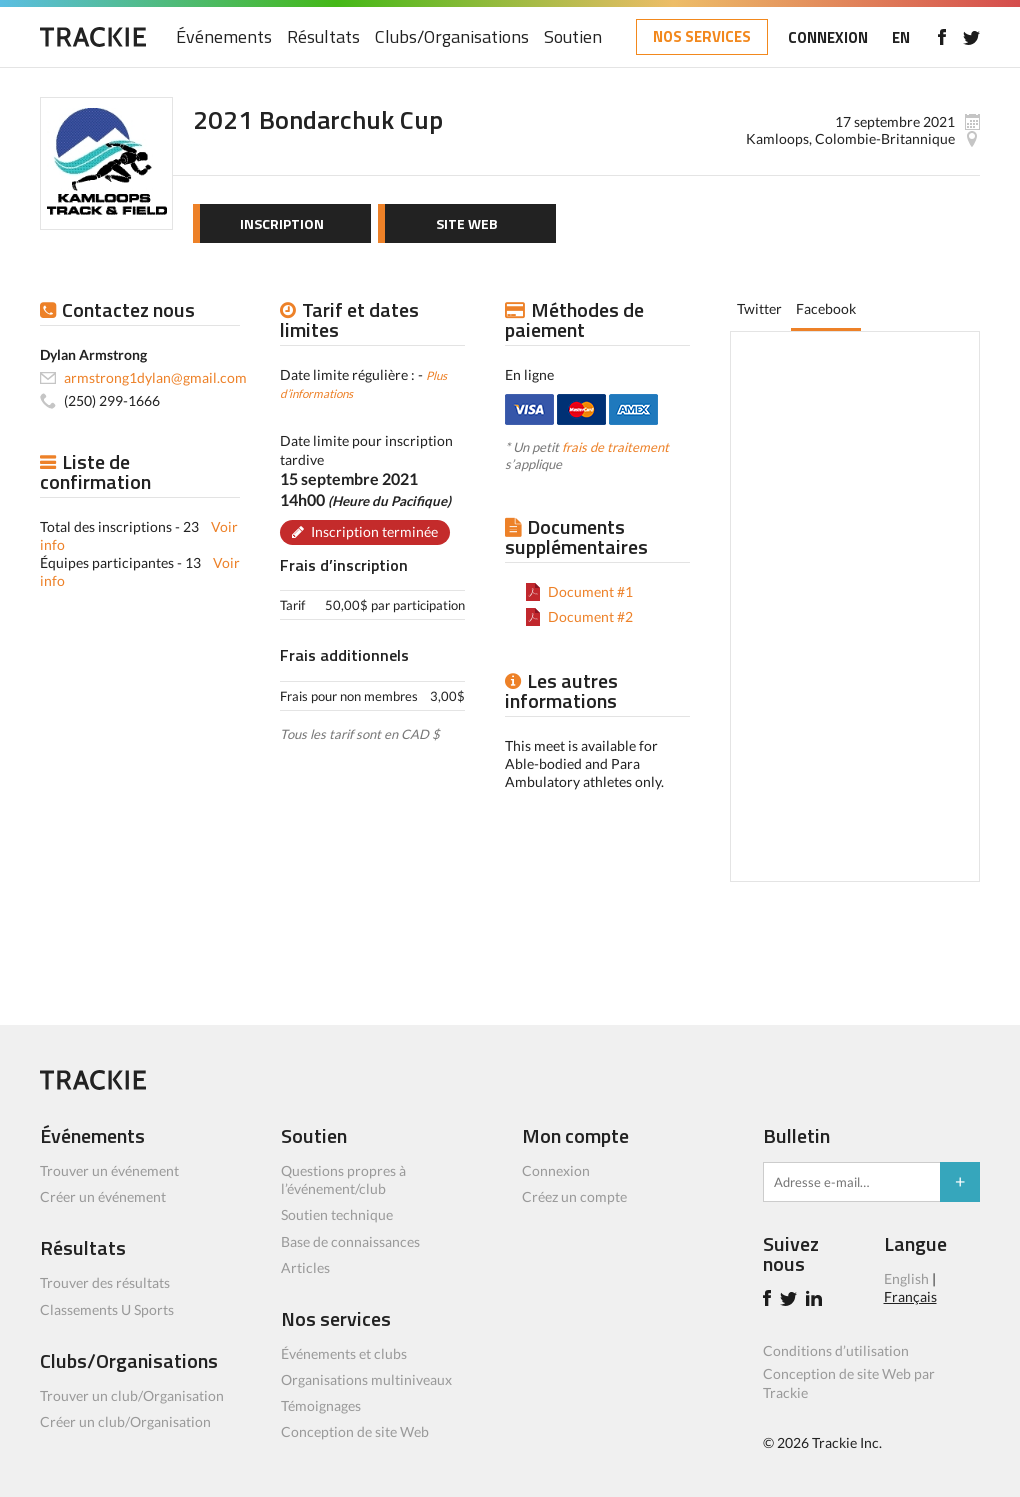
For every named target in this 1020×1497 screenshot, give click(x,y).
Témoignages (321, 1405)
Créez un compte (574, 1196)
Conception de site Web (355, 1431)
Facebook (826, 308)
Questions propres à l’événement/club (343, 1179)
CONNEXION (828, 37)
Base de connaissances (350, 1241)
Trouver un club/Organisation (132, 1395)
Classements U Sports (107, 1309)
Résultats (323, 37)
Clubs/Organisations (452, 37)
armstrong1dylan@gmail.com (155, 377)
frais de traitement (615, 447)
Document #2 (590, 616)
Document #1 (590, 591)
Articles (305, 1267)
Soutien (573, 37)
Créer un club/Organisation (125, 1421)
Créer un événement (103, 1196)
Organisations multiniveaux (366, 1379)
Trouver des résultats (105, 1282)
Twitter (759, 308)
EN (901, 37)
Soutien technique (337, 1214)
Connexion (556, 1170)
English (906, 1278)
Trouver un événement (109, 1170)
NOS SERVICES (702, 36)
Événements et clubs (344, 1353)
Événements (224, 37)
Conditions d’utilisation (836, 1350)
